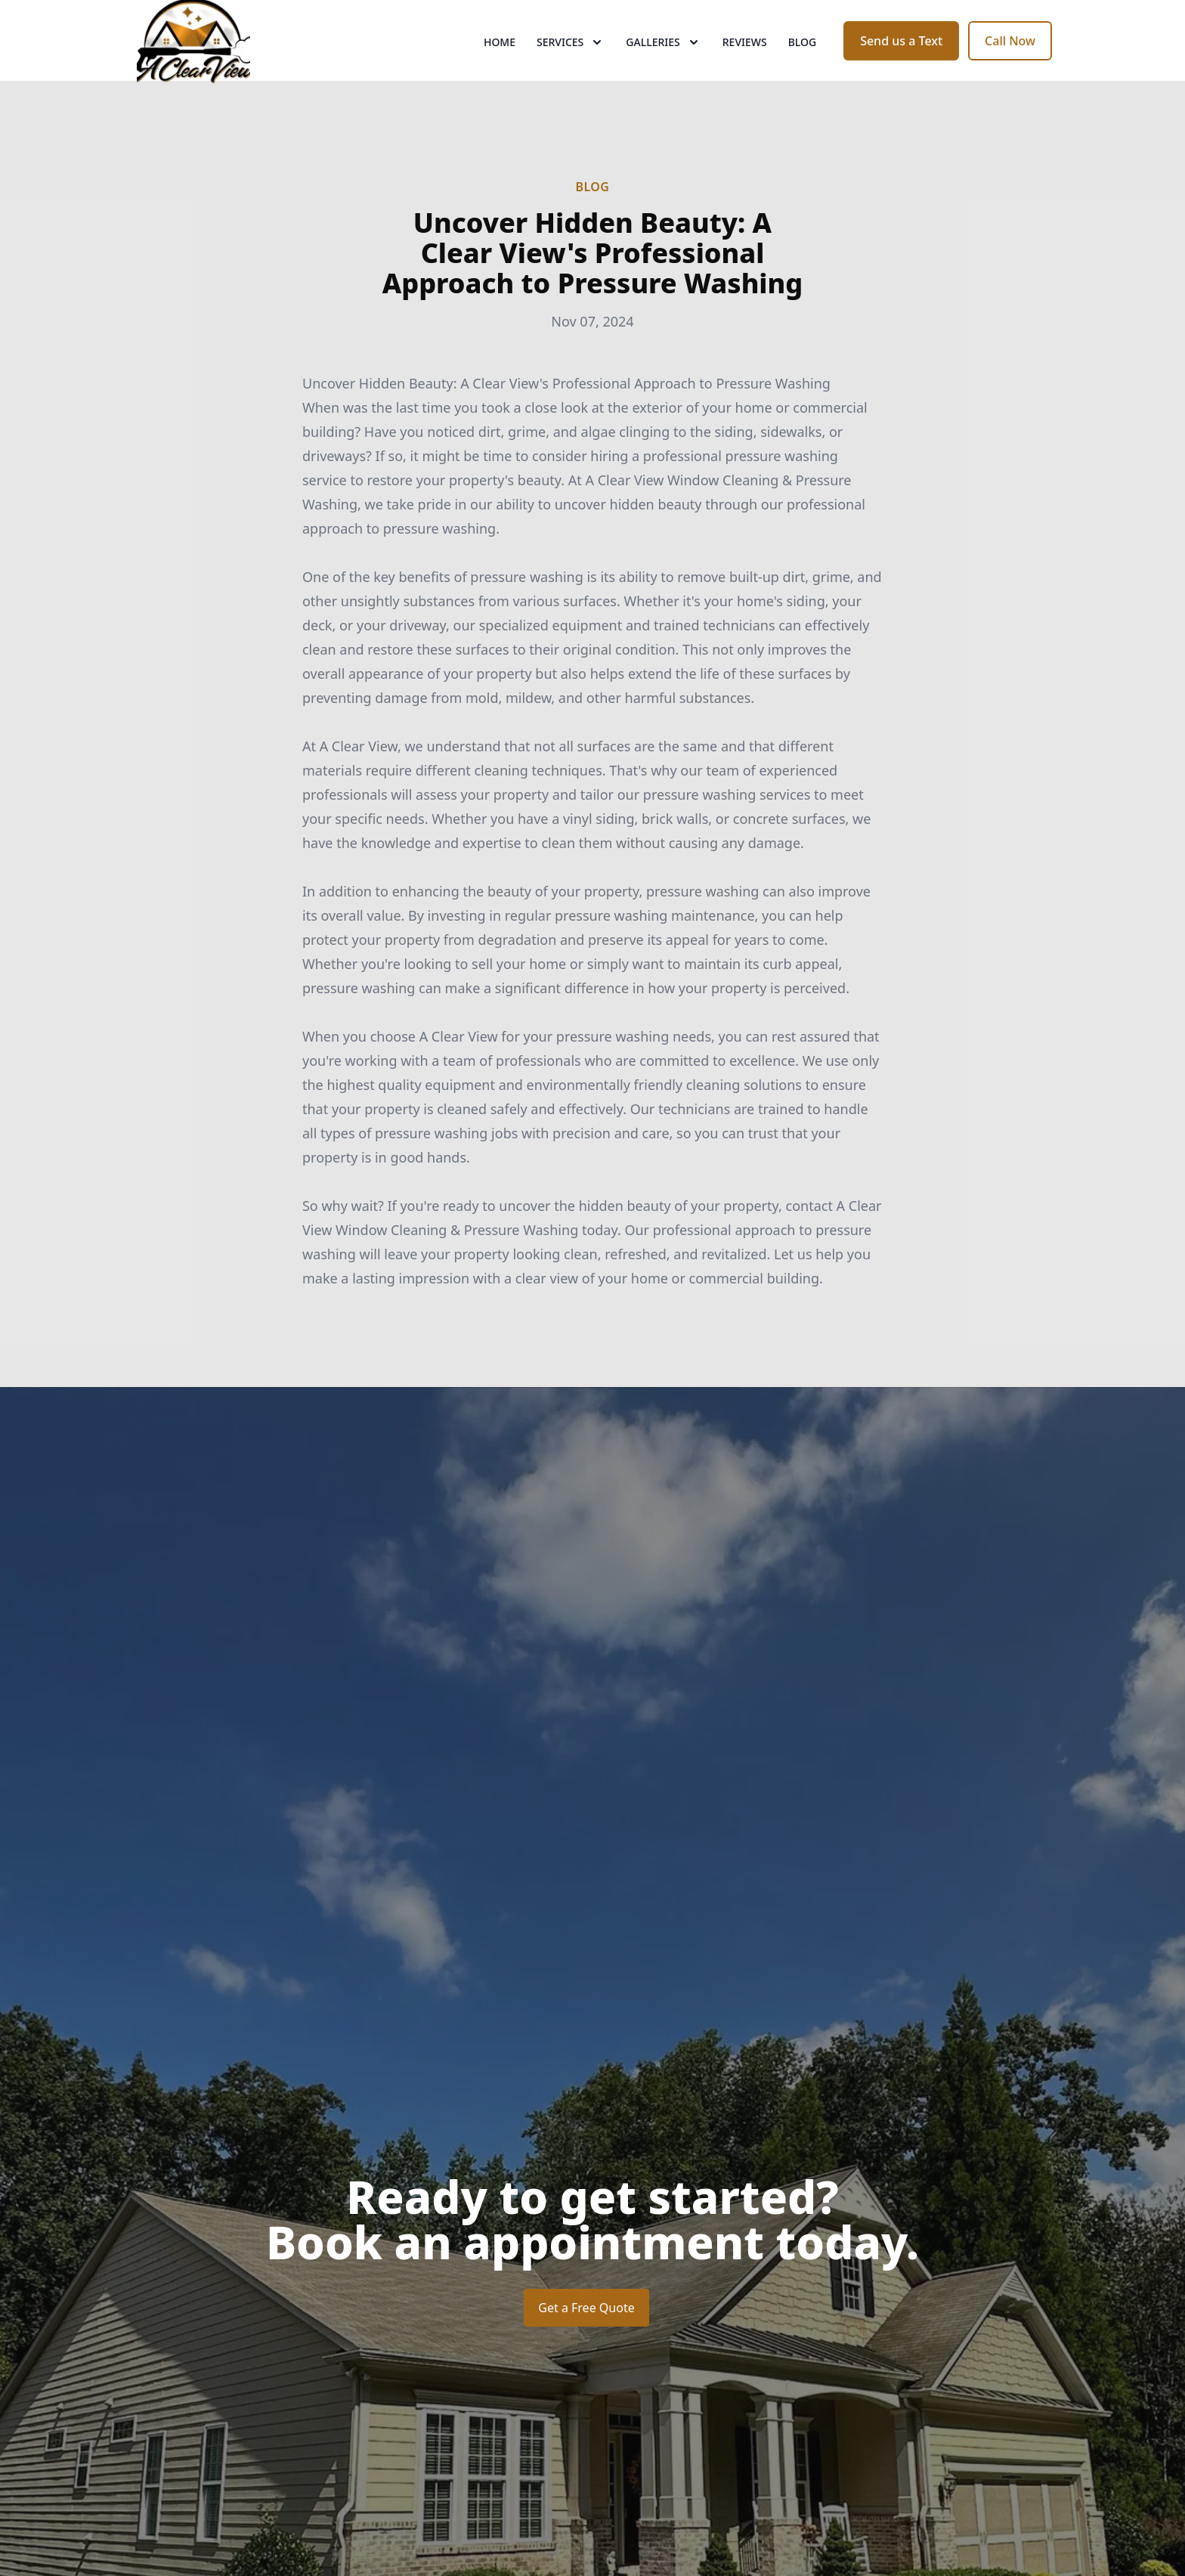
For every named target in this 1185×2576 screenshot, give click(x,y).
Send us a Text (901, 66)
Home (499, 67)
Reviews (744, 67)
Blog (802, 67)
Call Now (1010, 66)
